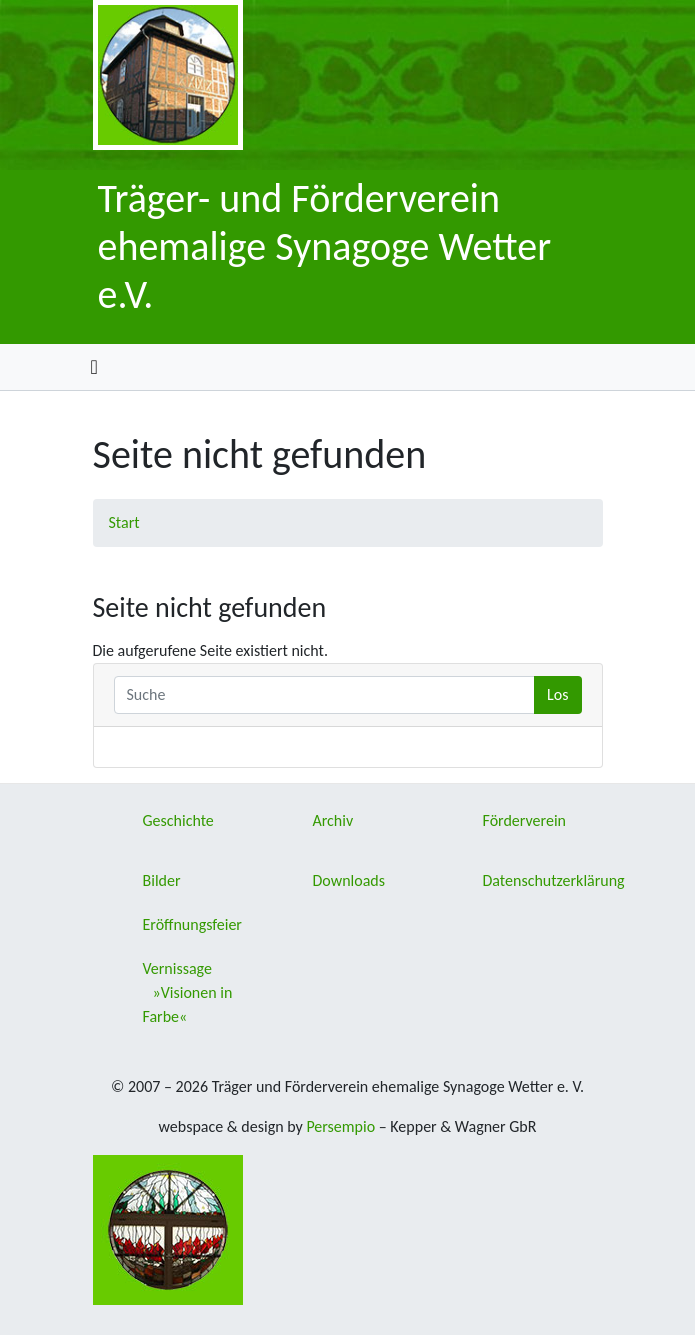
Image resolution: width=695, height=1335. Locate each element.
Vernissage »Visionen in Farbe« (188, 992)
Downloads (349, 880)
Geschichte (178, 820)
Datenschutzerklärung (554, 880)
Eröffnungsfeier (192, 924)
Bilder (162, 880)
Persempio (340, 1126)
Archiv (333, 820)
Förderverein (524, 820)
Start (124, 522)
